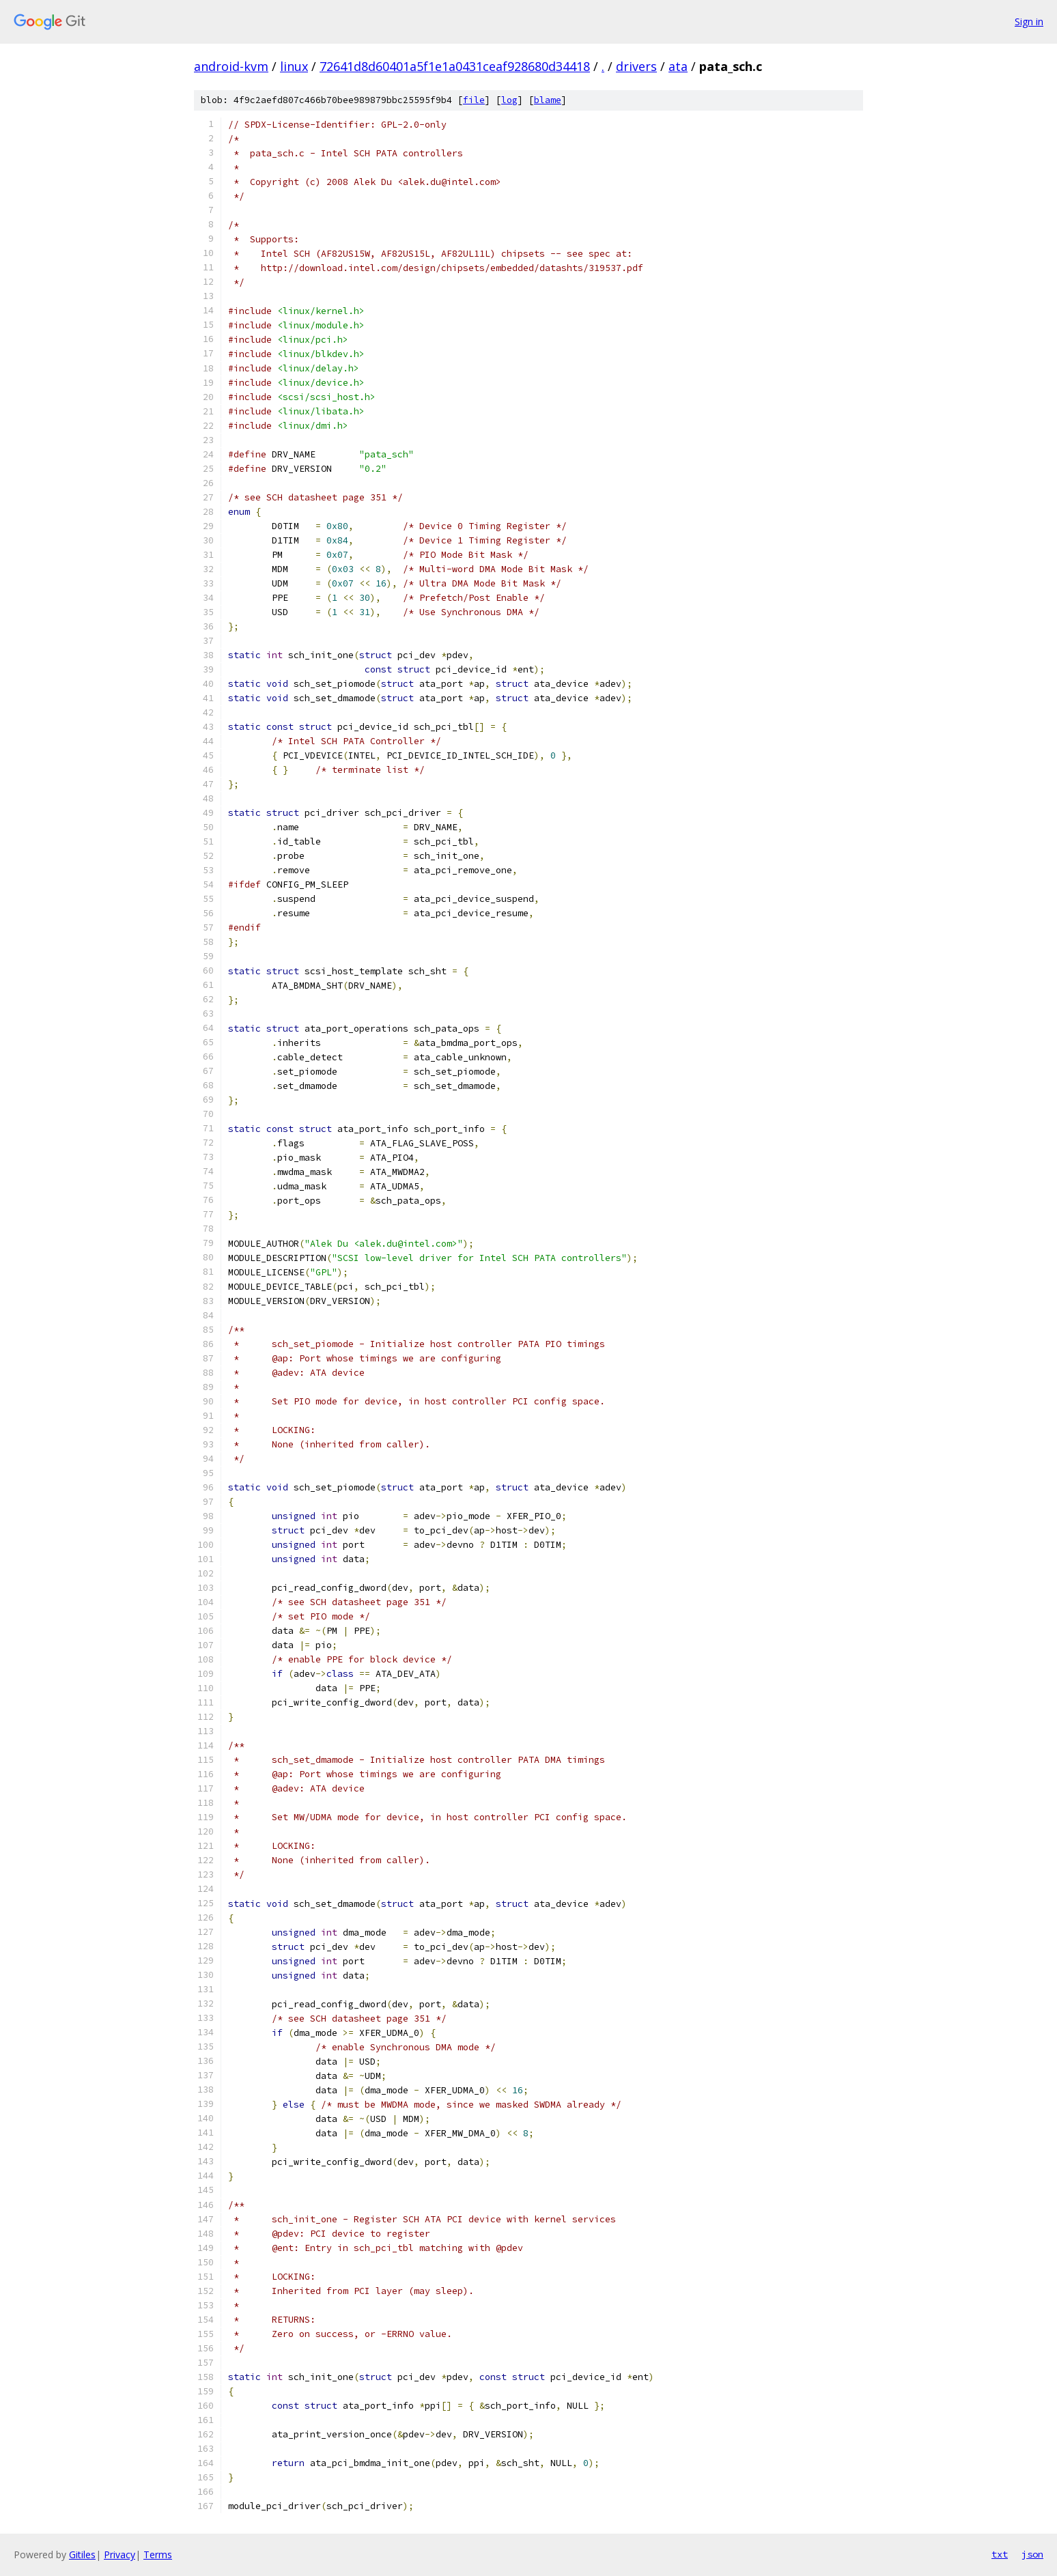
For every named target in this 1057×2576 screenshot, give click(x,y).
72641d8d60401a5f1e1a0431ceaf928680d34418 (455, 66)
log (509, 100)
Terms (157, 2554)
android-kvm (231, 66)
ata (678, 66)
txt (999, 2554)
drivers (636, 66)
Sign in (1029, 21)
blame (547, 100)
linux (294, 66)
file (474, 100)
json (1032, 2554)
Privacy (119, 2554)
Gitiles (82, 2554)
